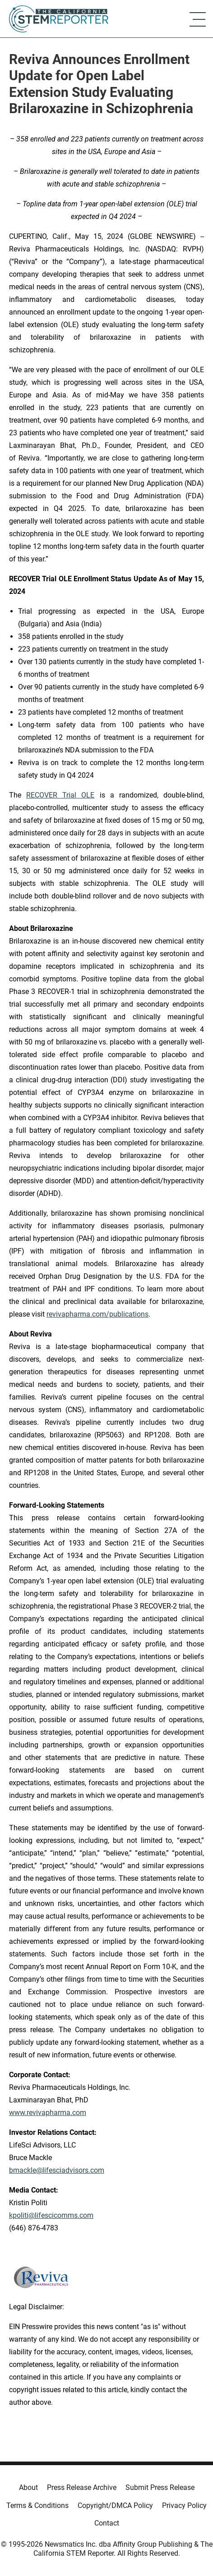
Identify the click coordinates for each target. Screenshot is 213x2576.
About (28, 2487)
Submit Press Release (159, 2487)
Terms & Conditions (37, 2505)
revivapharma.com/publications (97, 1314)
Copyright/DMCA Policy (115, 2505)
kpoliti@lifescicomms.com (51, 2215)
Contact (106, 2523)
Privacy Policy (184, 2505)
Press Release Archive (81, 2487)
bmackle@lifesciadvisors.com (56, 2170)
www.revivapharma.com (47, 2112)
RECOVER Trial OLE (60, 795)
